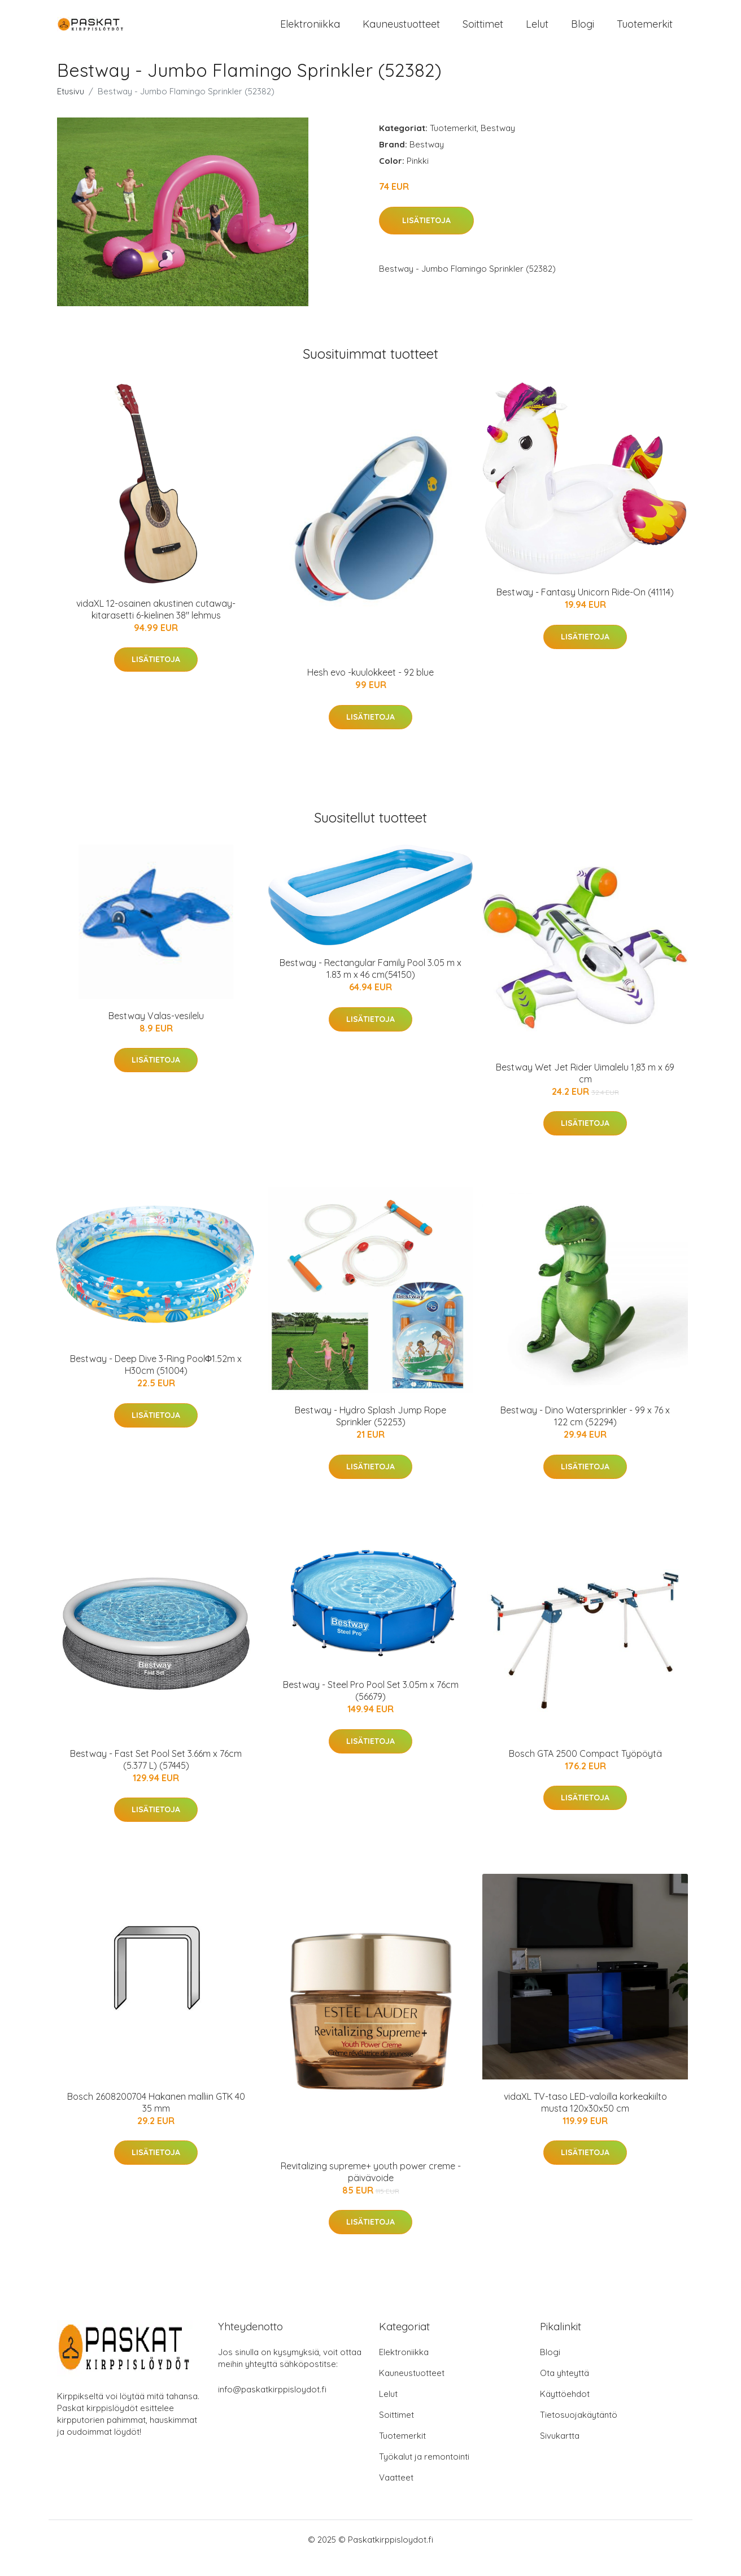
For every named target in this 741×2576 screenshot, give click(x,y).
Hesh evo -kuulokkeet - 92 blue (370, 689)
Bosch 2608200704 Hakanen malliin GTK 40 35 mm (156, 2119)
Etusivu (70, 108)
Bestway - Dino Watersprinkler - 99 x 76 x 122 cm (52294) (585, 1432)
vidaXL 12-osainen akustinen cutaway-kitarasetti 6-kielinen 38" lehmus (156, 626)
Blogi (582, 32)
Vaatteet (396, 2494)
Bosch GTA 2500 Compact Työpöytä (585, 1770)
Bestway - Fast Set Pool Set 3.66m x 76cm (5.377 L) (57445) (156, 1776)
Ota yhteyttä (564, 2389)
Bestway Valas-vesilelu (156, 1032)
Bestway (498, 145)
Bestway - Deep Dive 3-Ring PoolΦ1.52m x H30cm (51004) (156, 1381)
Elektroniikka (310, 32)
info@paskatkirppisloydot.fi (272, 2406)
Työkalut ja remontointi (424, 2473)
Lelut (537, 32)
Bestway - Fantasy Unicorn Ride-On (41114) (585, 609)
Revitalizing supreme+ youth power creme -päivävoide (371, 2188)
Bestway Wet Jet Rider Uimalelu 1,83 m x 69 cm (585, 1090)
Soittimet (483, 32)
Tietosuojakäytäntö (578, 2431)
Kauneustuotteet (401, 32)
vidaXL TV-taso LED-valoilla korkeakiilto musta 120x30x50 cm (585, 2119)
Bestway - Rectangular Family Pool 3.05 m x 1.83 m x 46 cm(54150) (370, 985)
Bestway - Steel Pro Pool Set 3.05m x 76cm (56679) (371, 1707)
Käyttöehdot (565, 2410)
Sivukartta (559, 2452)
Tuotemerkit (645, 32)
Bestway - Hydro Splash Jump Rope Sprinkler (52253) (370, 1432)
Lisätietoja (426, 237)
